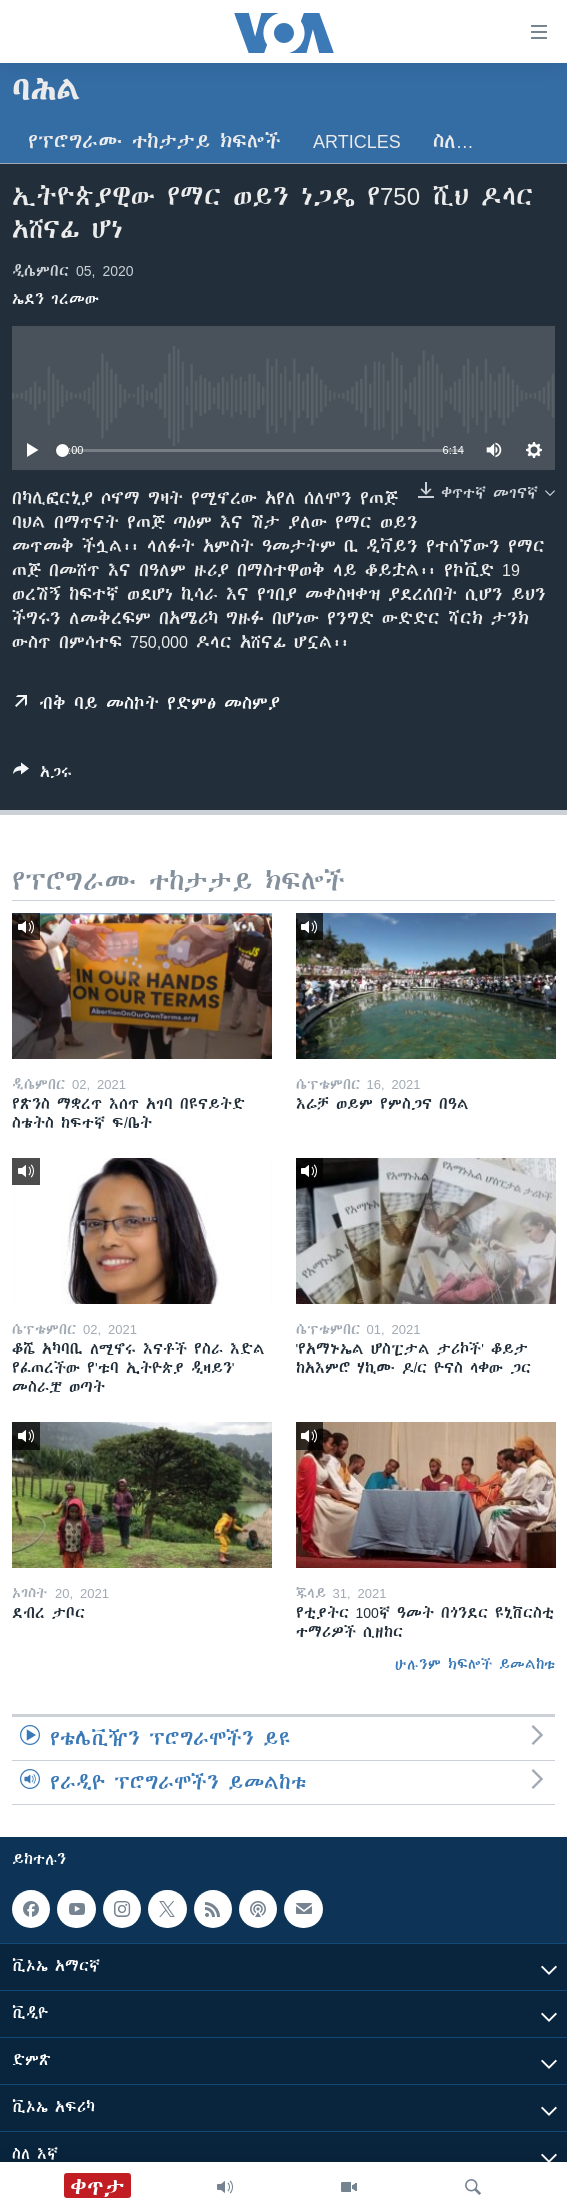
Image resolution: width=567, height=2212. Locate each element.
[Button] (42, 775)
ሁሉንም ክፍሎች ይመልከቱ (475, 1664)
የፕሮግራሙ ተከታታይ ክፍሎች (154, 141)
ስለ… (453, 141)
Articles (357, 141)
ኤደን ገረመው (55, 299)
